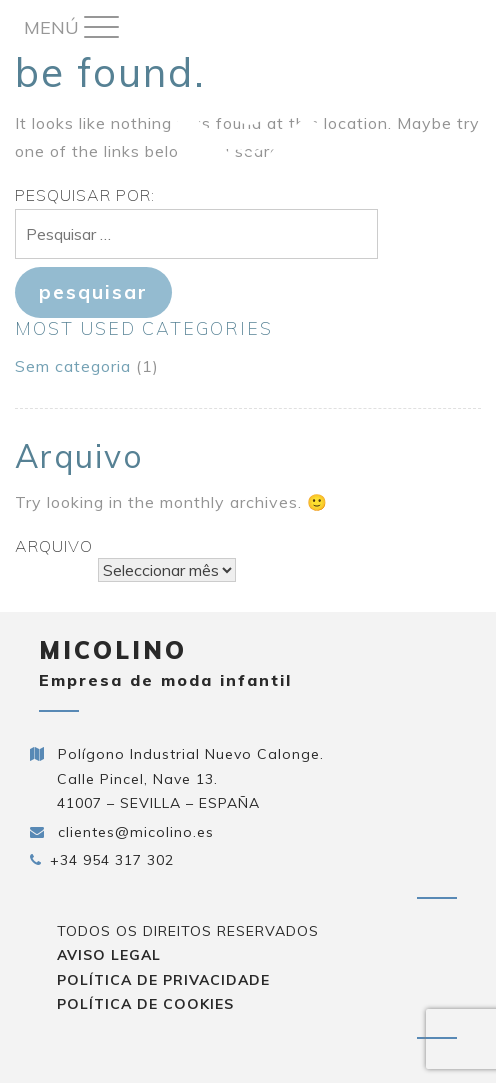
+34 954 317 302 (112, 860)
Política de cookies (145, 1004)
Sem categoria (73, 366)
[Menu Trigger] (71, 27)
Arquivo (54, 546)
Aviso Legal (109, 955)
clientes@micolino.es (136, 832)
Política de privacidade (163, 980)
